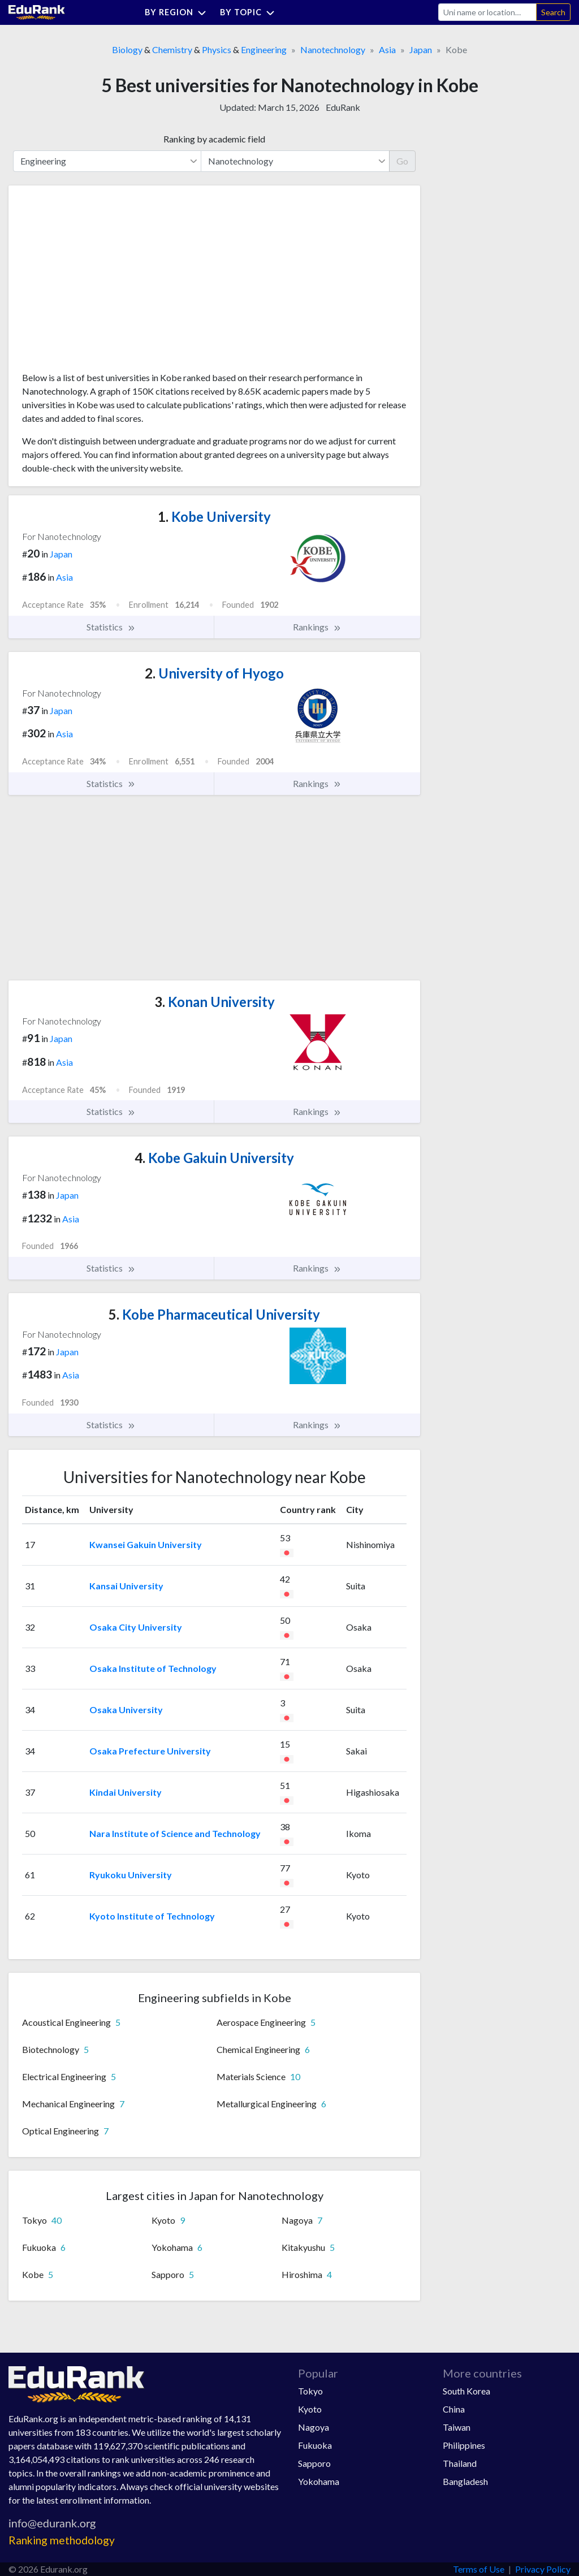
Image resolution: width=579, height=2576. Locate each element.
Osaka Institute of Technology (153, 1668)
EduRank (343, 107)
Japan (420, 49)
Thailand (460, 2463)
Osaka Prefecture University (150, 1750)
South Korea (466, 2390)
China (454, 2409)
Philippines (464, 2445)
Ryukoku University (130, 1874)
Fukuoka (315, 2445)
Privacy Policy (543, 2569)
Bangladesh (465, 2481)
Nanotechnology (332, 49)
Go (402, 160)
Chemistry (172, 49)
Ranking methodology (61, 2540)
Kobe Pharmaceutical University (214, 1314)
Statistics (111, 627)
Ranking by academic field (214, 138)
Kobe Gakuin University (214, 1157)
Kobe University (214, 516)
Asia (387, 49)
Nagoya (313, 2427)
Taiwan (456, 2427)
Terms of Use (478, 2569)
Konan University (214, 1001)
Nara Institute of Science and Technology (175, 1833)
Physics (216, 49)
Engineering (264, 49)
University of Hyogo (214, 673)
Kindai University (125, 1792)
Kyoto (310, 2409)
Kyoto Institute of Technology (152, 1916)
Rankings (317, 627)
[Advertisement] (106, 283)
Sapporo (314, 2463)
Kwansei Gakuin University (145, 1544)
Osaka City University (135, 1627)
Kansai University (126, 1585)
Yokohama (318, 2481)
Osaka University (126, 1709)
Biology (127, 49)
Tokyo (310, 2390)
